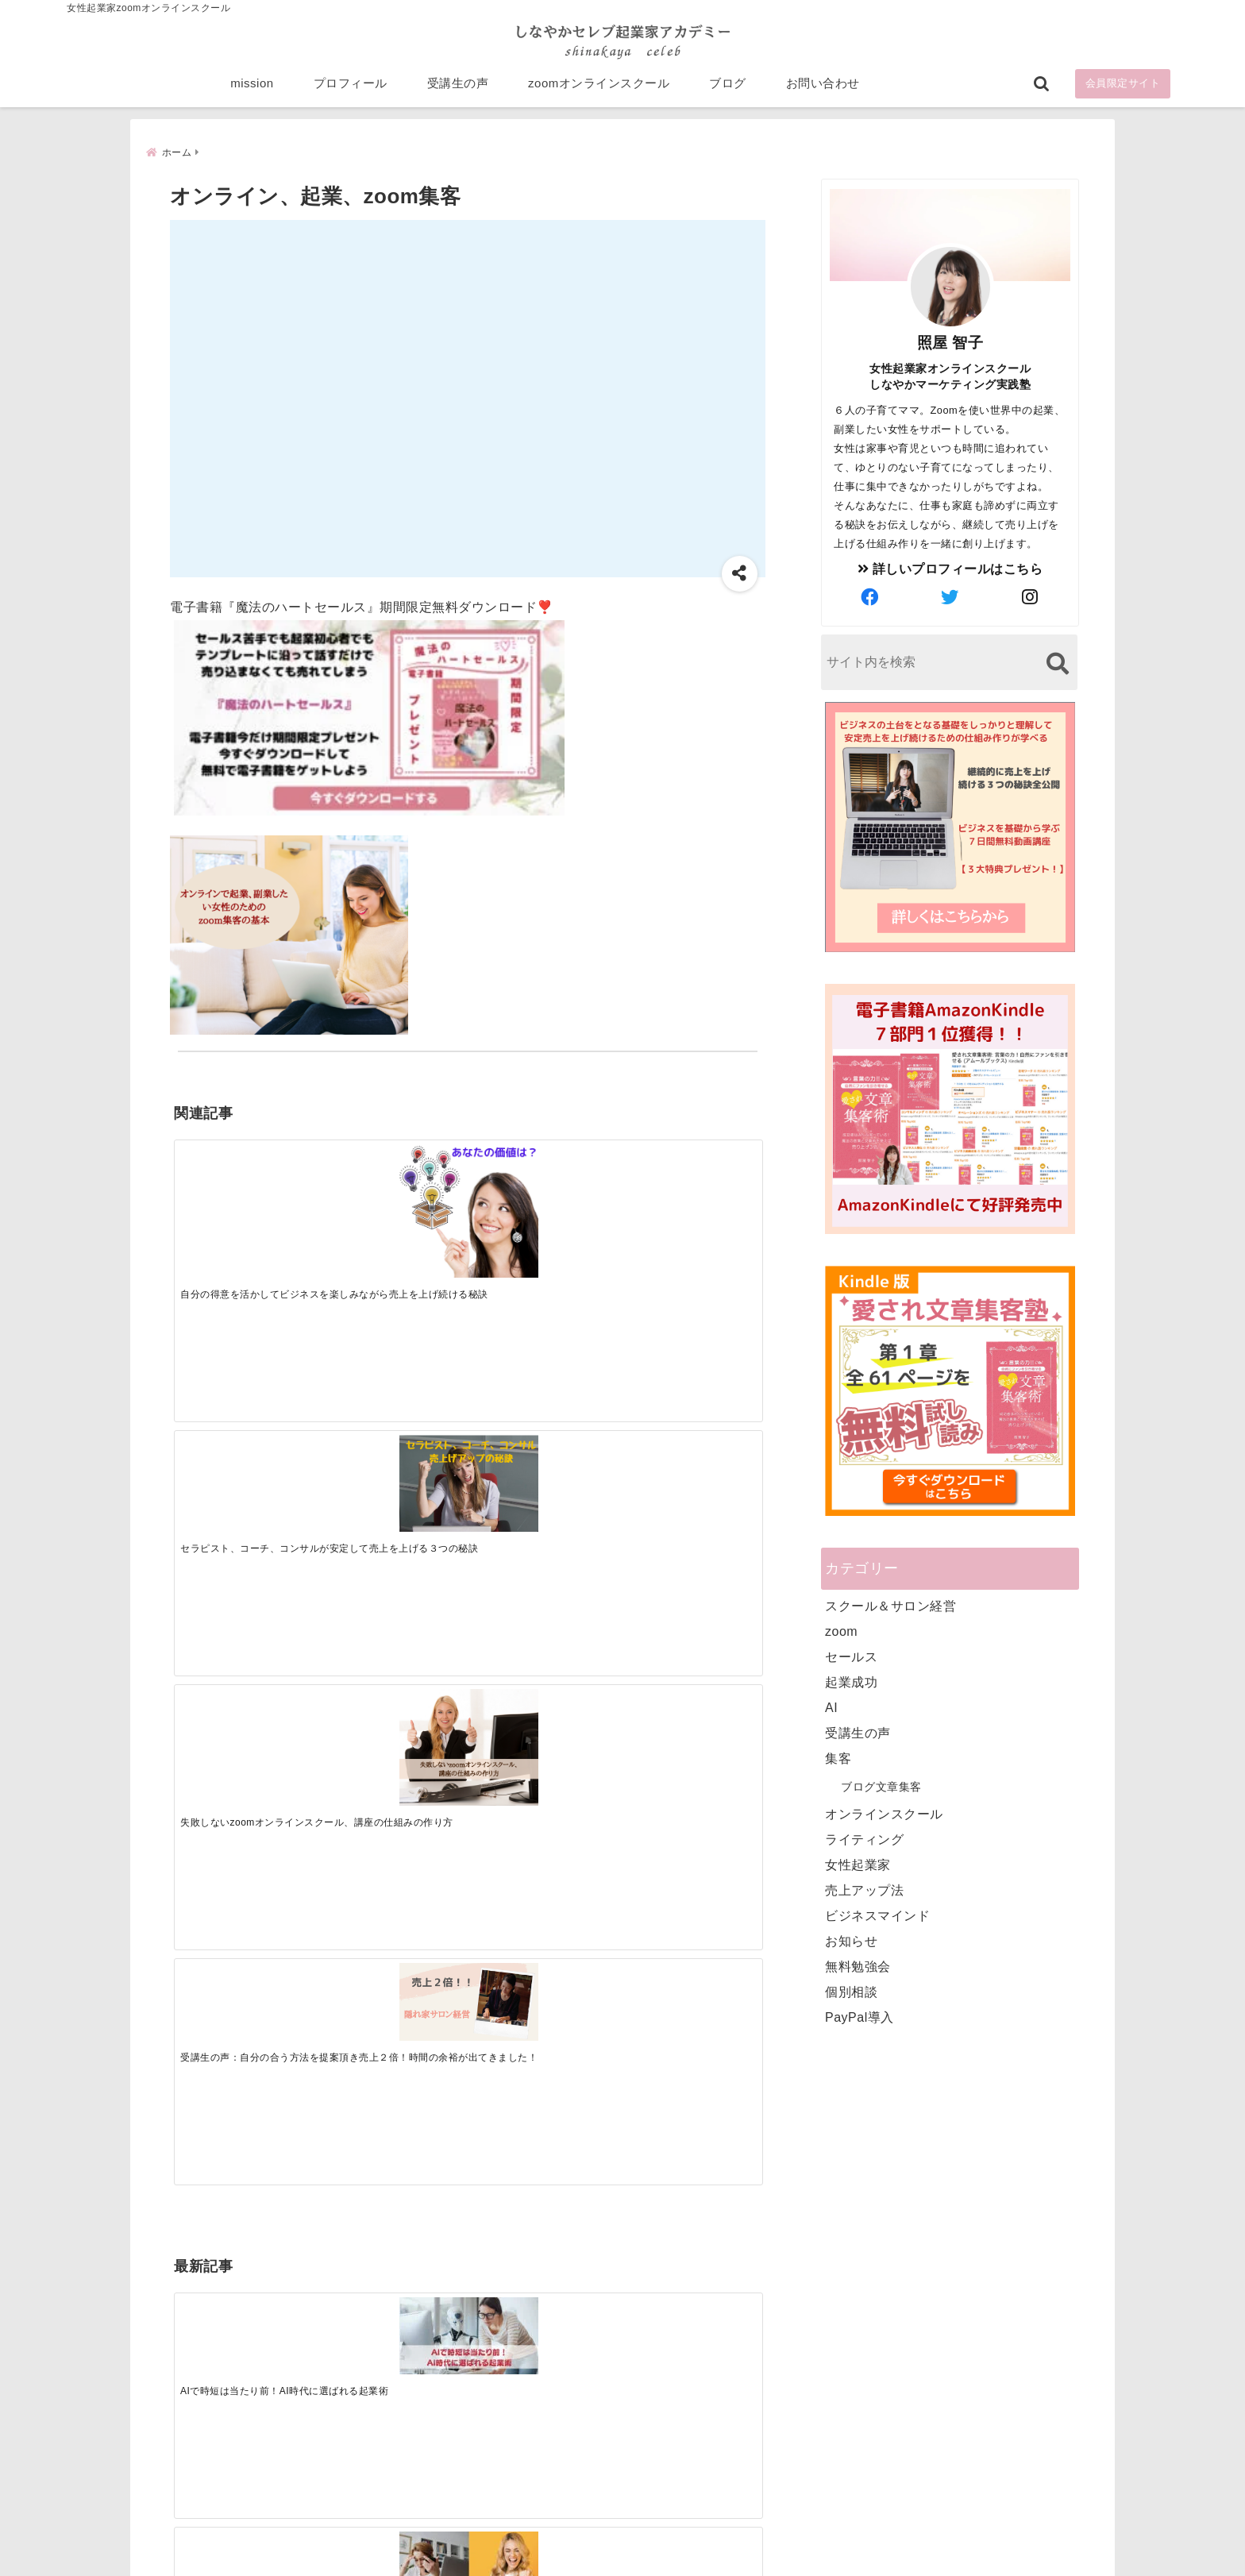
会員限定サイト (1123, 88)
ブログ (727, 88)
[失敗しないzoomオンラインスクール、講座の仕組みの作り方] (540, 1194)
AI (831, 1707)
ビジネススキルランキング (867, 2388)
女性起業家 (858, 1864)
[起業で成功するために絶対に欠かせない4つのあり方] (540, 1428)
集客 (838, 1757)
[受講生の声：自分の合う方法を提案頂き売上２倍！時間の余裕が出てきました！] (687, 1177)
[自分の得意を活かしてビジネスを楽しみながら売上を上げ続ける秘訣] (246, 1202)
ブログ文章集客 (881, 1786)
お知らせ (851, 1940)
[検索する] (1057, 663)
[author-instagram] (1030, 597)
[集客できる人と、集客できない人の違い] (393, 1429)
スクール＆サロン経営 (890, 1605)
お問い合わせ (823, 88)
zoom (841, 1630)
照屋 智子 (950, 342)
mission (251, 88)
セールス (851, 1656)
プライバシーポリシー (707, 2539)
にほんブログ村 (838, 2461)
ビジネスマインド (877, 1915)
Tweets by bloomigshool (547, 2173)
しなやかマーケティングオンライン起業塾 (583, 2560)
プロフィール (350, 88)
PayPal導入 (859, 2016)
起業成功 (851, 1681)
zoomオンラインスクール (598, 88)
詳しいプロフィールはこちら (950, 568)
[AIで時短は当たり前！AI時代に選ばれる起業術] (246, 1428)
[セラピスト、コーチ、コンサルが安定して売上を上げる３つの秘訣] (393, 1185)
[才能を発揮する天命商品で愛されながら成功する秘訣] (687, 1429)
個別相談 (851, 1991)
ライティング (864, 1838)
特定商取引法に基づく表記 (549, 2539)
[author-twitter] (950, 597)
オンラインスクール (884, 1813)
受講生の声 (458, 88)
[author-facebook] (870, 597)
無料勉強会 (858, 1965)
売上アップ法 (864, 1889)
